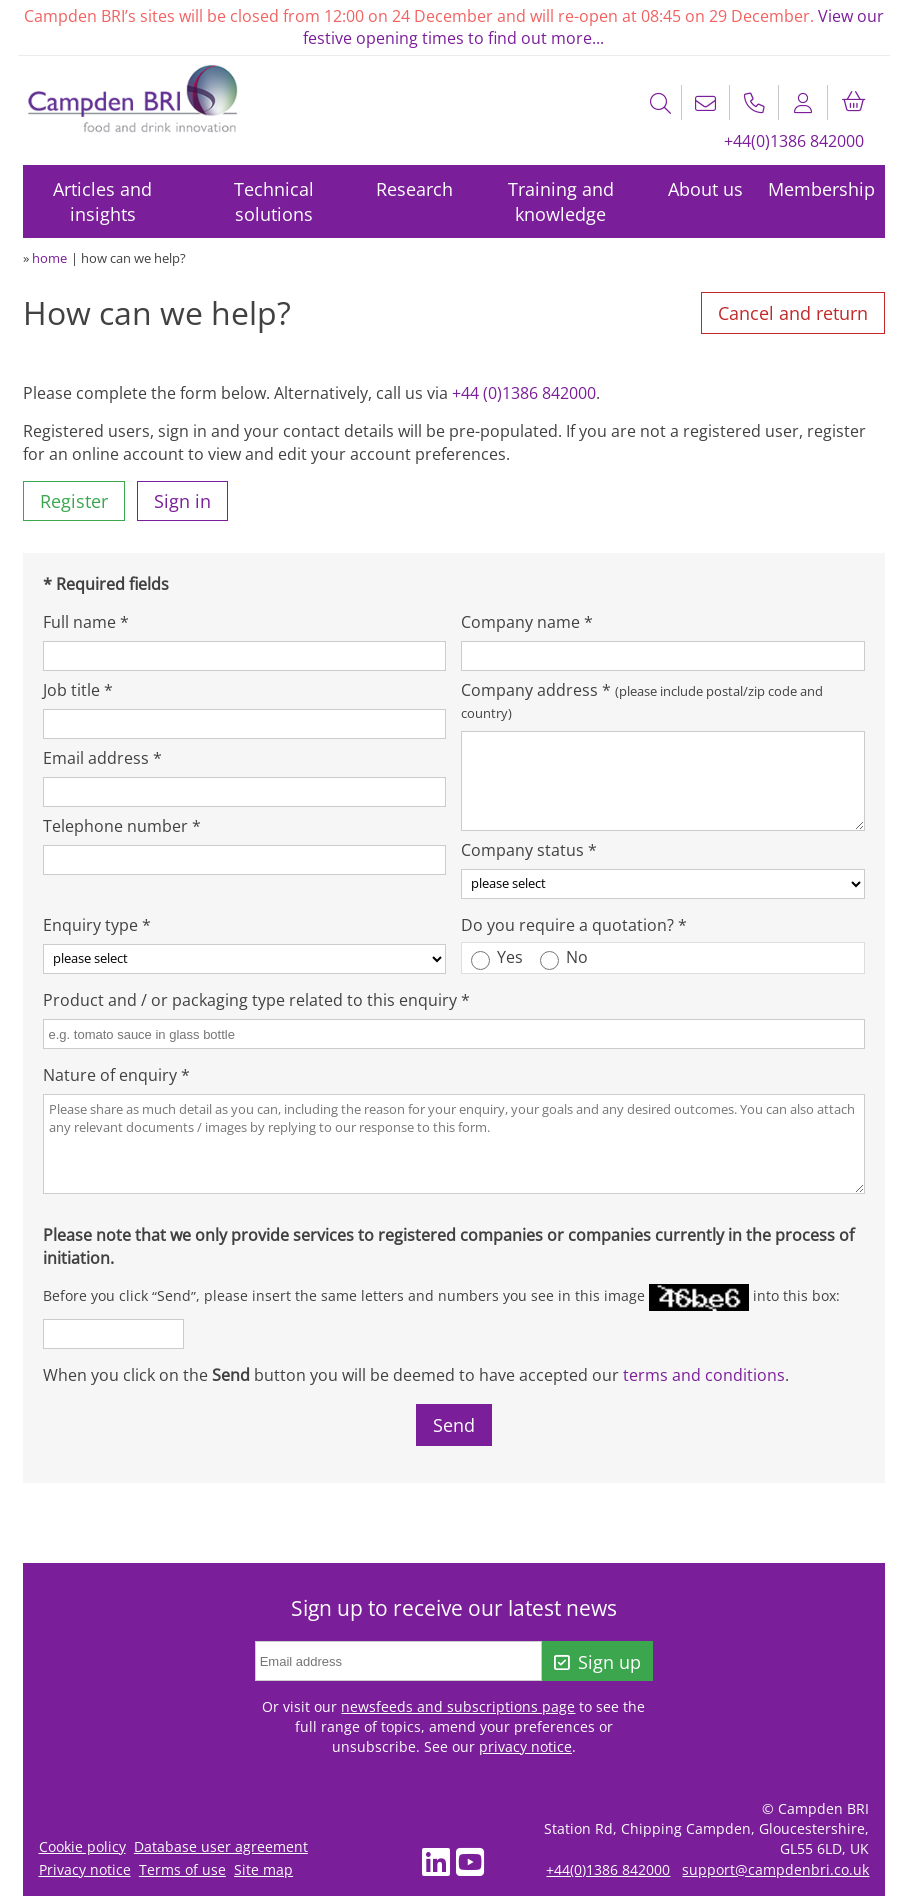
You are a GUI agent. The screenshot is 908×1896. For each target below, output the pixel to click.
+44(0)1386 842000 (794, 141)
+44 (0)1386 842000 (524, 393)
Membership (821, 189)
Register (74, 501)
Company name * (527, 622)
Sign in (182, 501)
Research (414, 189)
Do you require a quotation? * (574, 925)
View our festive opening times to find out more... (593, 27)
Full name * (86, 622)
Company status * (529, 850)
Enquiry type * (97, 925)
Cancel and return (793, 313)
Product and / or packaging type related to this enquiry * (256, 1000)
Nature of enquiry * (116, 1075)
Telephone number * (122, 826)
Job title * (78, 690)
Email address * (102, 758)
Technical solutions (274, 201)
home (49, 258)
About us (705, 189)
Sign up (597, 1662)
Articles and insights (102, 201)
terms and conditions (704, 1375)
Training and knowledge (561, 201)
